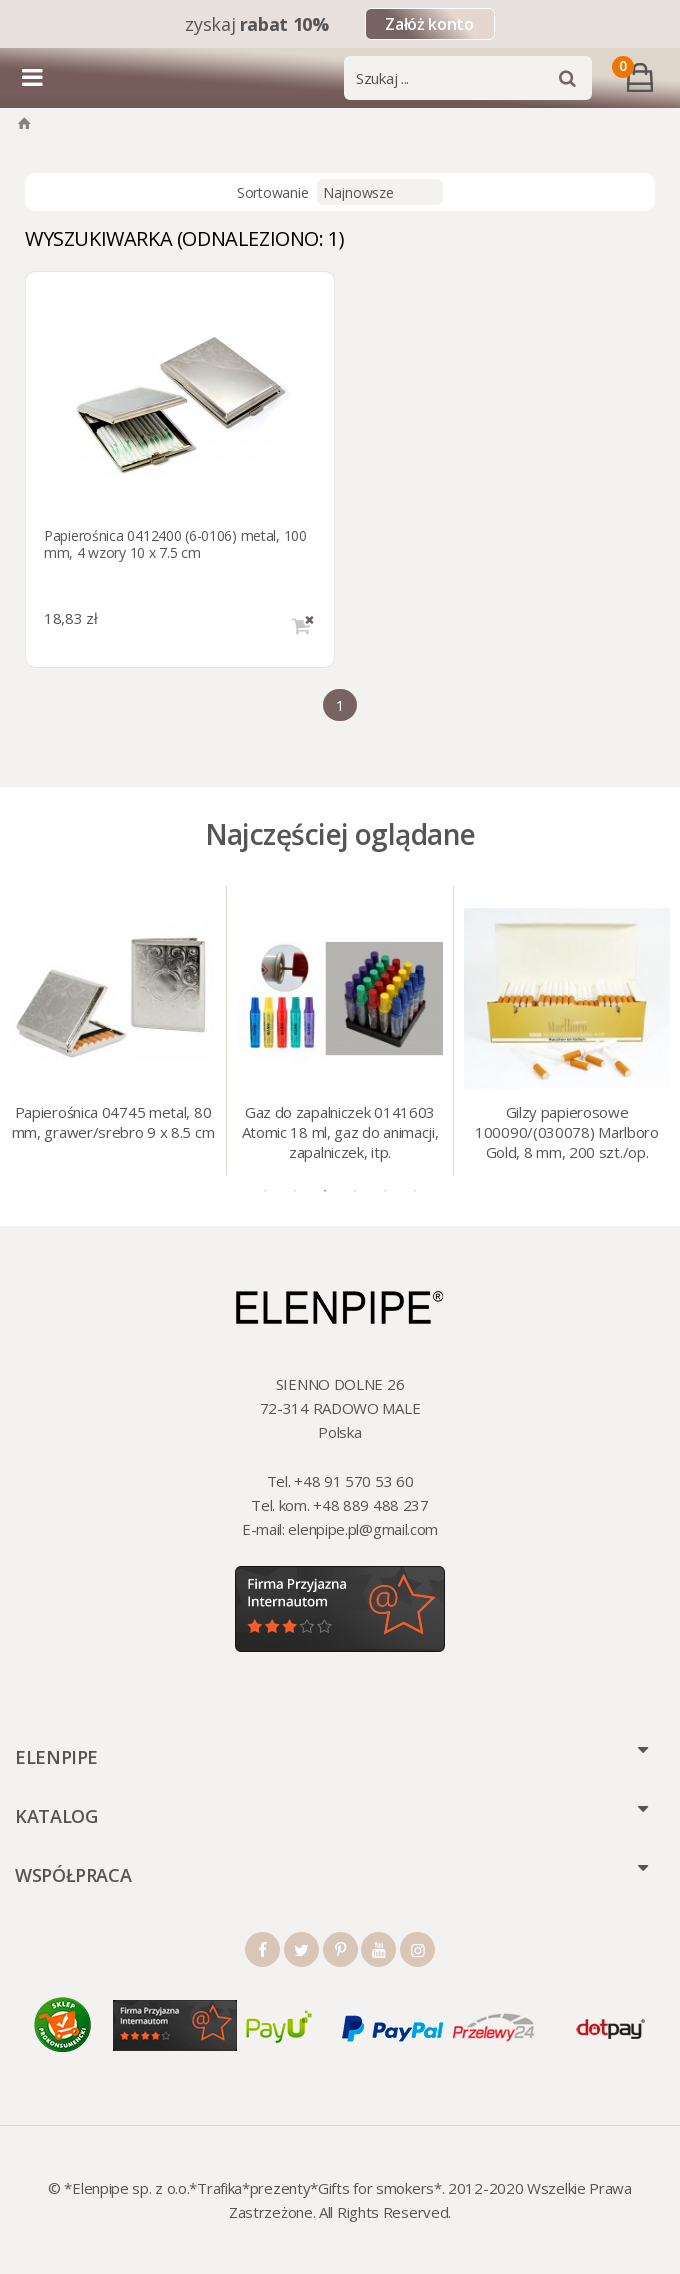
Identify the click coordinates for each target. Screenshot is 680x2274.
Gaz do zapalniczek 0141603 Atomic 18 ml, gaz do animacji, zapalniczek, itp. (340, 1132)
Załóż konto (429, 24)
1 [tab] (265, 1191)
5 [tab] (385, 1191)
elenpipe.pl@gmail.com (363, 1529)
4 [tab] (355, 1191)
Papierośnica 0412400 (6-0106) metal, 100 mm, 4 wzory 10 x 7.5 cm (175, 544)
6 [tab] (415, 1191)
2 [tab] (295, 1191)
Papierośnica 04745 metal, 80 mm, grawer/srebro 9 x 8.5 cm (113, 1122)
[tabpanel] (113, 1031)
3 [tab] (325, 1191)
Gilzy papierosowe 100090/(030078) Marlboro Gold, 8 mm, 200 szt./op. (567, 1132)
